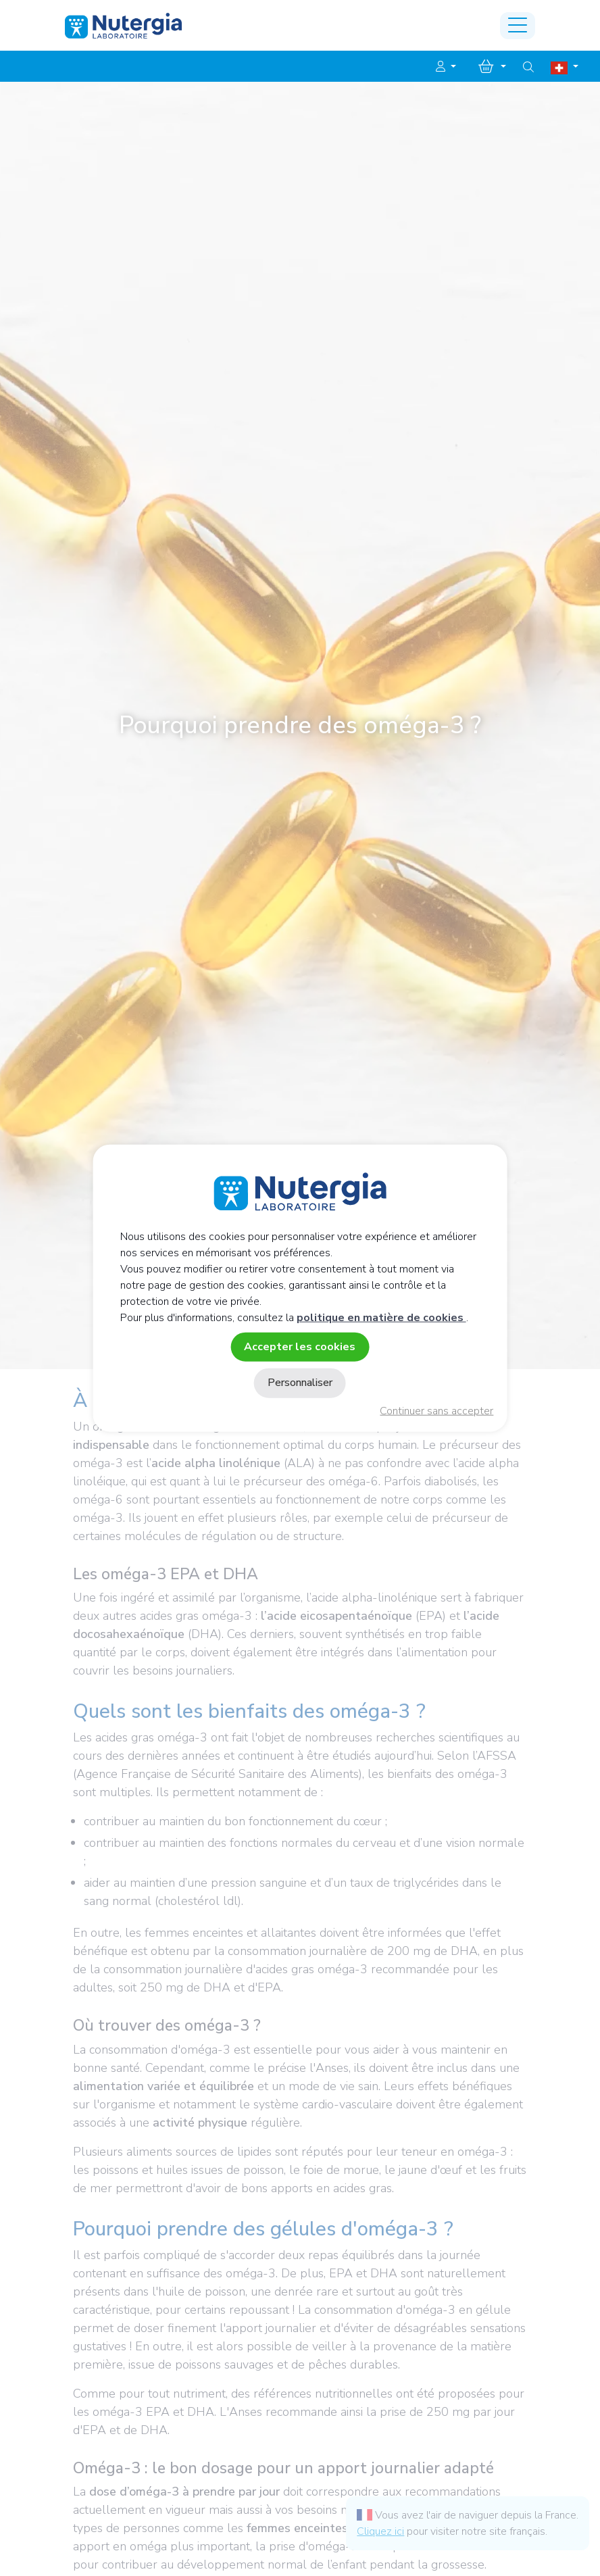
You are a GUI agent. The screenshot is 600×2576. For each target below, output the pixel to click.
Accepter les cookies (299, 1346)
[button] (446, 66)
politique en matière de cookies (381, 1317)
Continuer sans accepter (436, 1411)
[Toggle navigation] (517, 25)
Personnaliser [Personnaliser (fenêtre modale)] (300, 1382)
